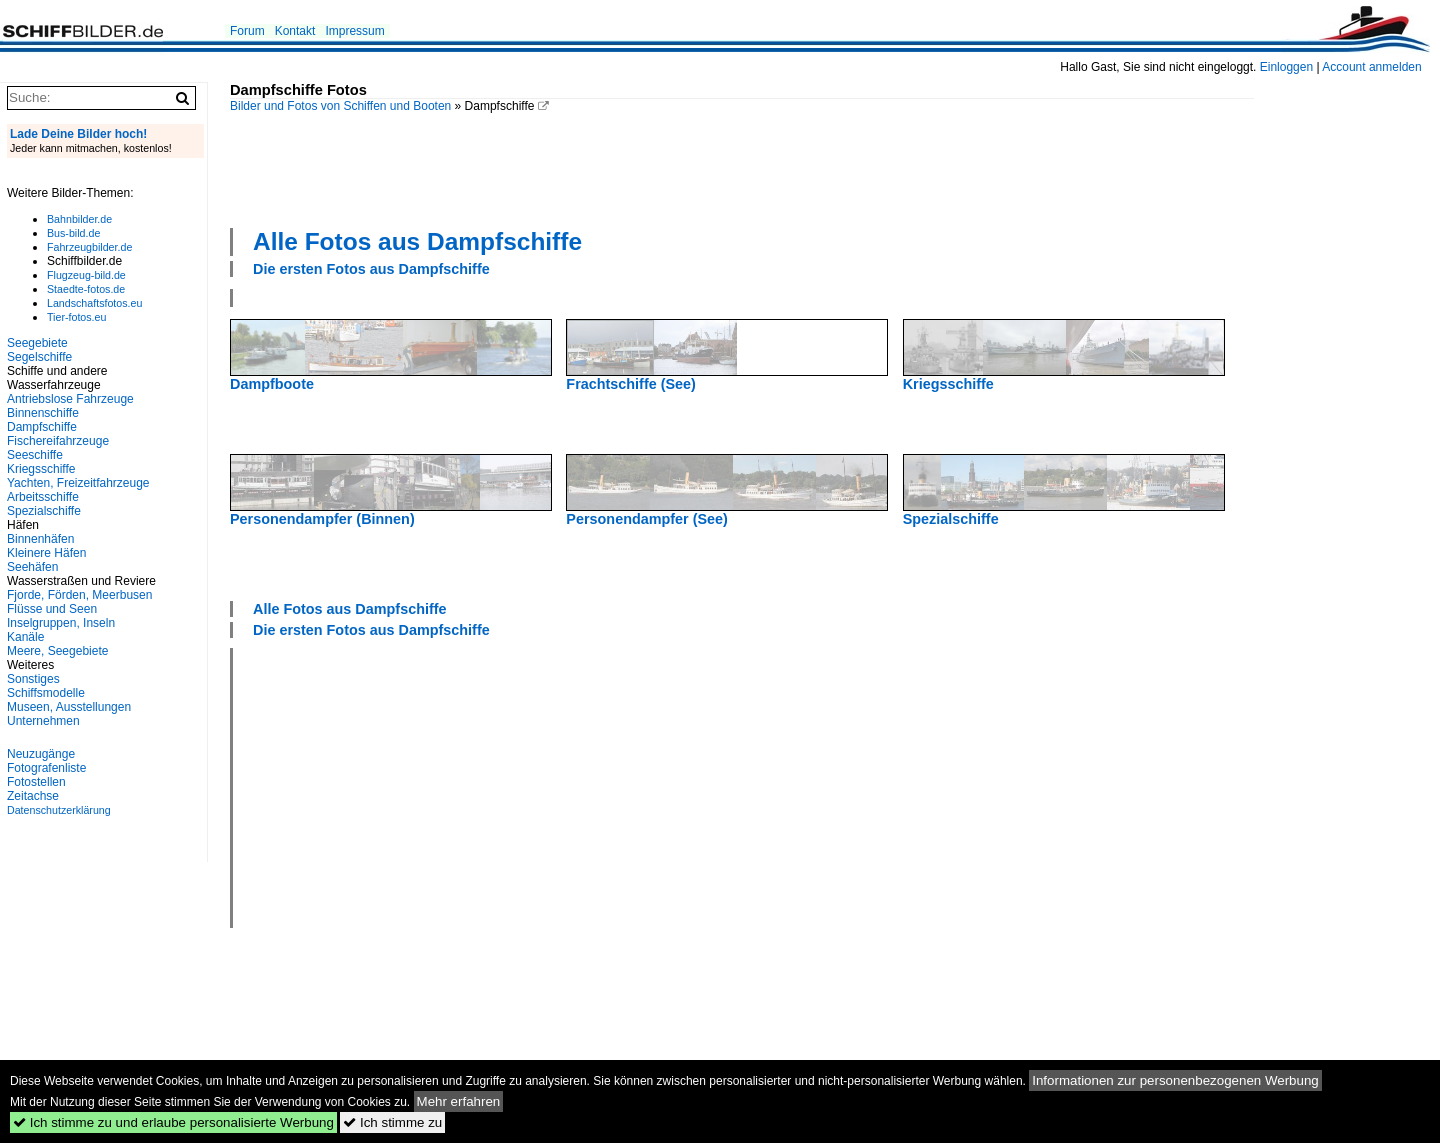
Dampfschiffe (42, 427)
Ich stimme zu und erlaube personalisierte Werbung (173, 1122)
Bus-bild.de (73, 233)
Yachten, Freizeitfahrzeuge (78, 483)
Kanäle (25, 637)
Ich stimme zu (392, 1122)
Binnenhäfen (40, 539)
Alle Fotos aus (417, 241)
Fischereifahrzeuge (58, 441)
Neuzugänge (41, 754)
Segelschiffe (39, 357)
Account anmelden (1371, 67)
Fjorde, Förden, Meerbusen (79, 595)
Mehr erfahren (459, 1101)
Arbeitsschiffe (43, 497)
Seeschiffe (35, 455)
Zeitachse (33, 796)
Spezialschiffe (44, 511)
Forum (247, 31)
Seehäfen (32, 567)
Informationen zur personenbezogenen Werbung (1175, 1080)
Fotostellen (36, 782)
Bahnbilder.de (79, 219)
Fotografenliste (46, 768)
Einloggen (1286, 67)
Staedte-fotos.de (86, 289)
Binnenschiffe (43, 413)
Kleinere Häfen (46, 553)
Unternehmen (43, 721)
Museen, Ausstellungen (69, 707)
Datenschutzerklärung (59, 810)
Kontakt (295, 31)
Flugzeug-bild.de (86, 275)
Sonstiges (33, 679)
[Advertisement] (742, 168)
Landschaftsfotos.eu (94, 303)
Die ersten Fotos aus (371, 269)
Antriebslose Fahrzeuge (70, 399)
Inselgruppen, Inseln (61, 623)
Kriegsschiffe (41, 469)
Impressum (354, 31)
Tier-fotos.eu (76, 317)
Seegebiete (37, 343)
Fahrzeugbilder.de (89, 247)
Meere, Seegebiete (57, 651)
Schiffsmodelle (46, 693)
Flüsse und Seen (52, 609)
